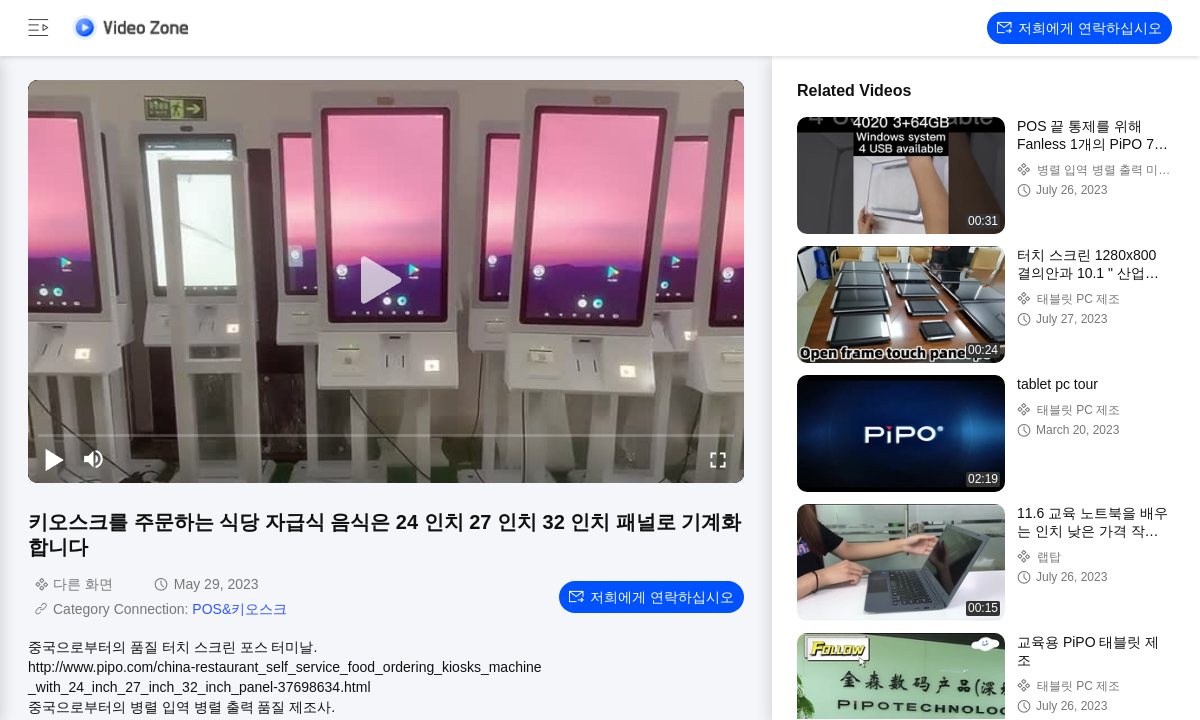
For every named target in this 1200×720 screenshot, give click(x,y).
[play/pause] (54, 459)
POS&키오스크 (239, 609)
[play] (386, 281)
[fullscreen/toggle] (718, 459)
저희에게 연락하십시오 (1079, 28)
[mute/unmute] (94, 459)
